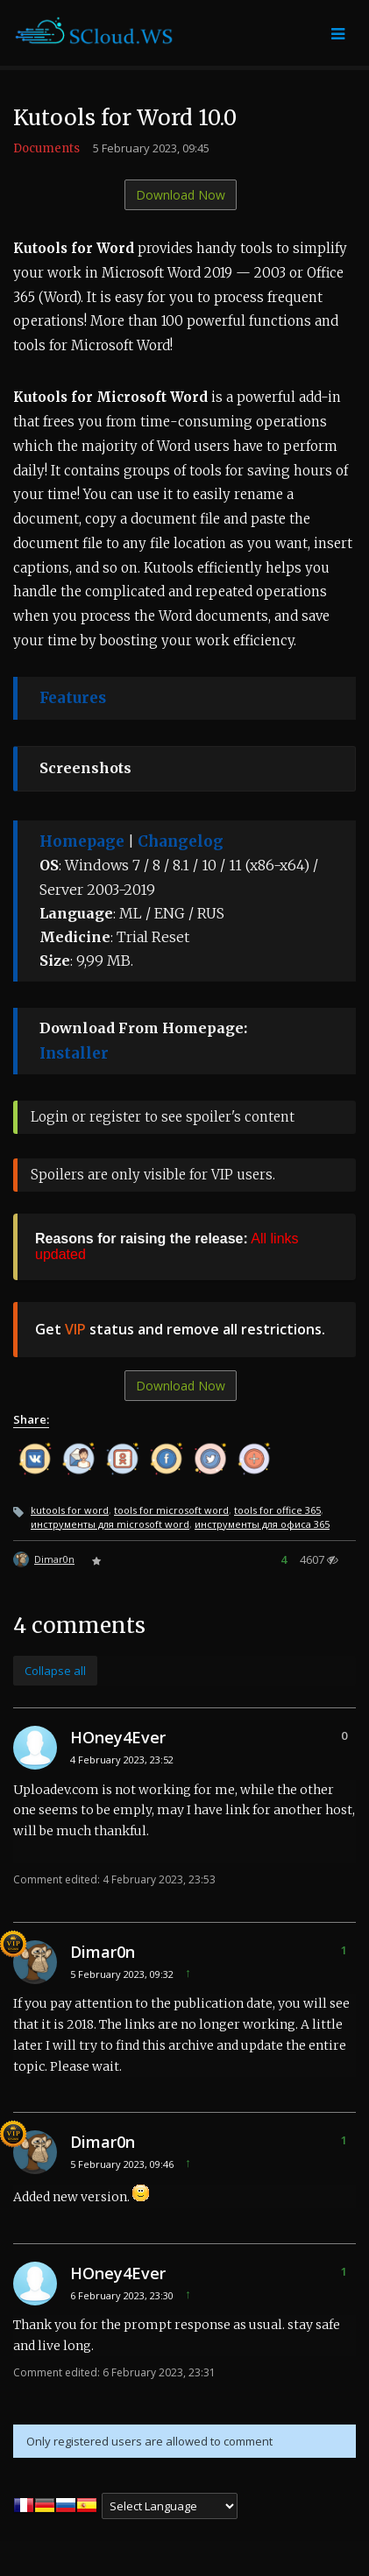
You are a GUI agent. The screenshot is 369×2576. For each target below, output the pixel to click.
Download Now (180, 195)
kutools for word (70, 1510)
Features (72, 697)
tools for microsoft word (171, 1510)
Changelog (181, 841)
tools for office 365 (277, 1510)
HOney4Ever (118, 1737)
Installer (74, 1053)
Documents (46, 148)
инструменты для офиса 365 (262, 1524)
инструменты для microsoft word (110, 1524)
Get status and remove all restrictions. (180, 1329)
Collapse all (55, 1671)
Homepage (81, 841)
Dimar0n (54, 1559)
